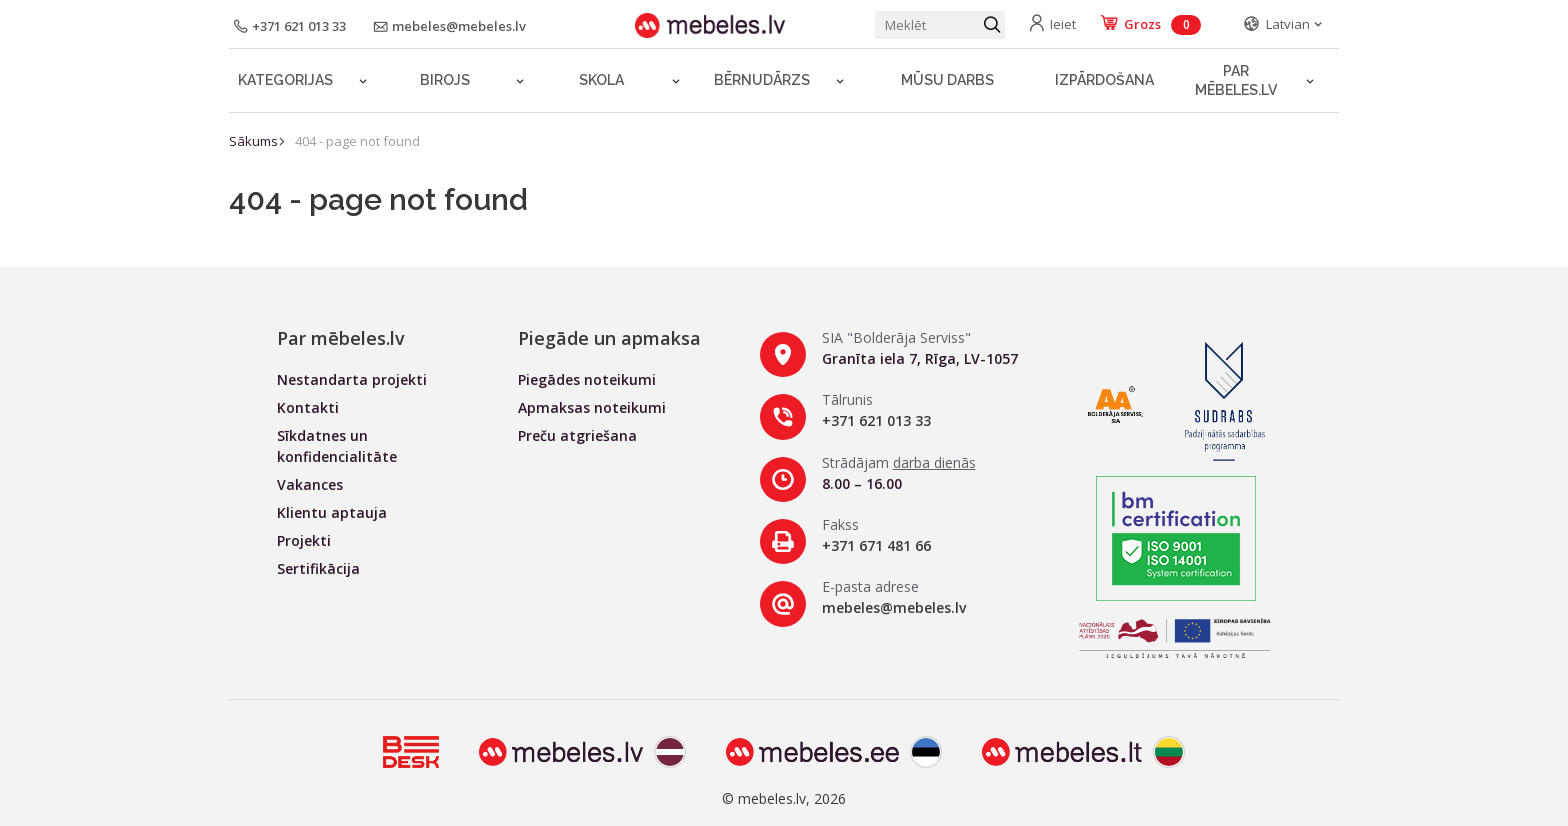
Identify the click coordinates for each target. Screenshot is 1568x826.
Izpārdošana (1104, 80)
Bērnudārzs (762, 80)
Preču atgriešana (577, 435)
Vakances (310, 484)
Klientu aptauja (332, 512)
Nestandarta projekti (352, 379)
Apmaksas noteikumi (592, 407)
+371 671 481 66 (876, 545)
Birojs (445, 80)
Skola (601, 80)
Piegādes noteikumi (587, 379)
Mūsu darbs (947, 80)
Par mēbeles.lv (1236, 80)
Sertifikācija (318, 568)
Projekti (304, 540)
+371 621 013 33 (876, 420)
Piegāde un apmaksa (609, 338)
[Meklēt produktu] (940, 25)
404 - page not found (357, 141)
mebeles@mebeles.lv (894, 607)
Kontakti (308, 407)
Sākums (253, 141)
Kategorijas (285, 80)
